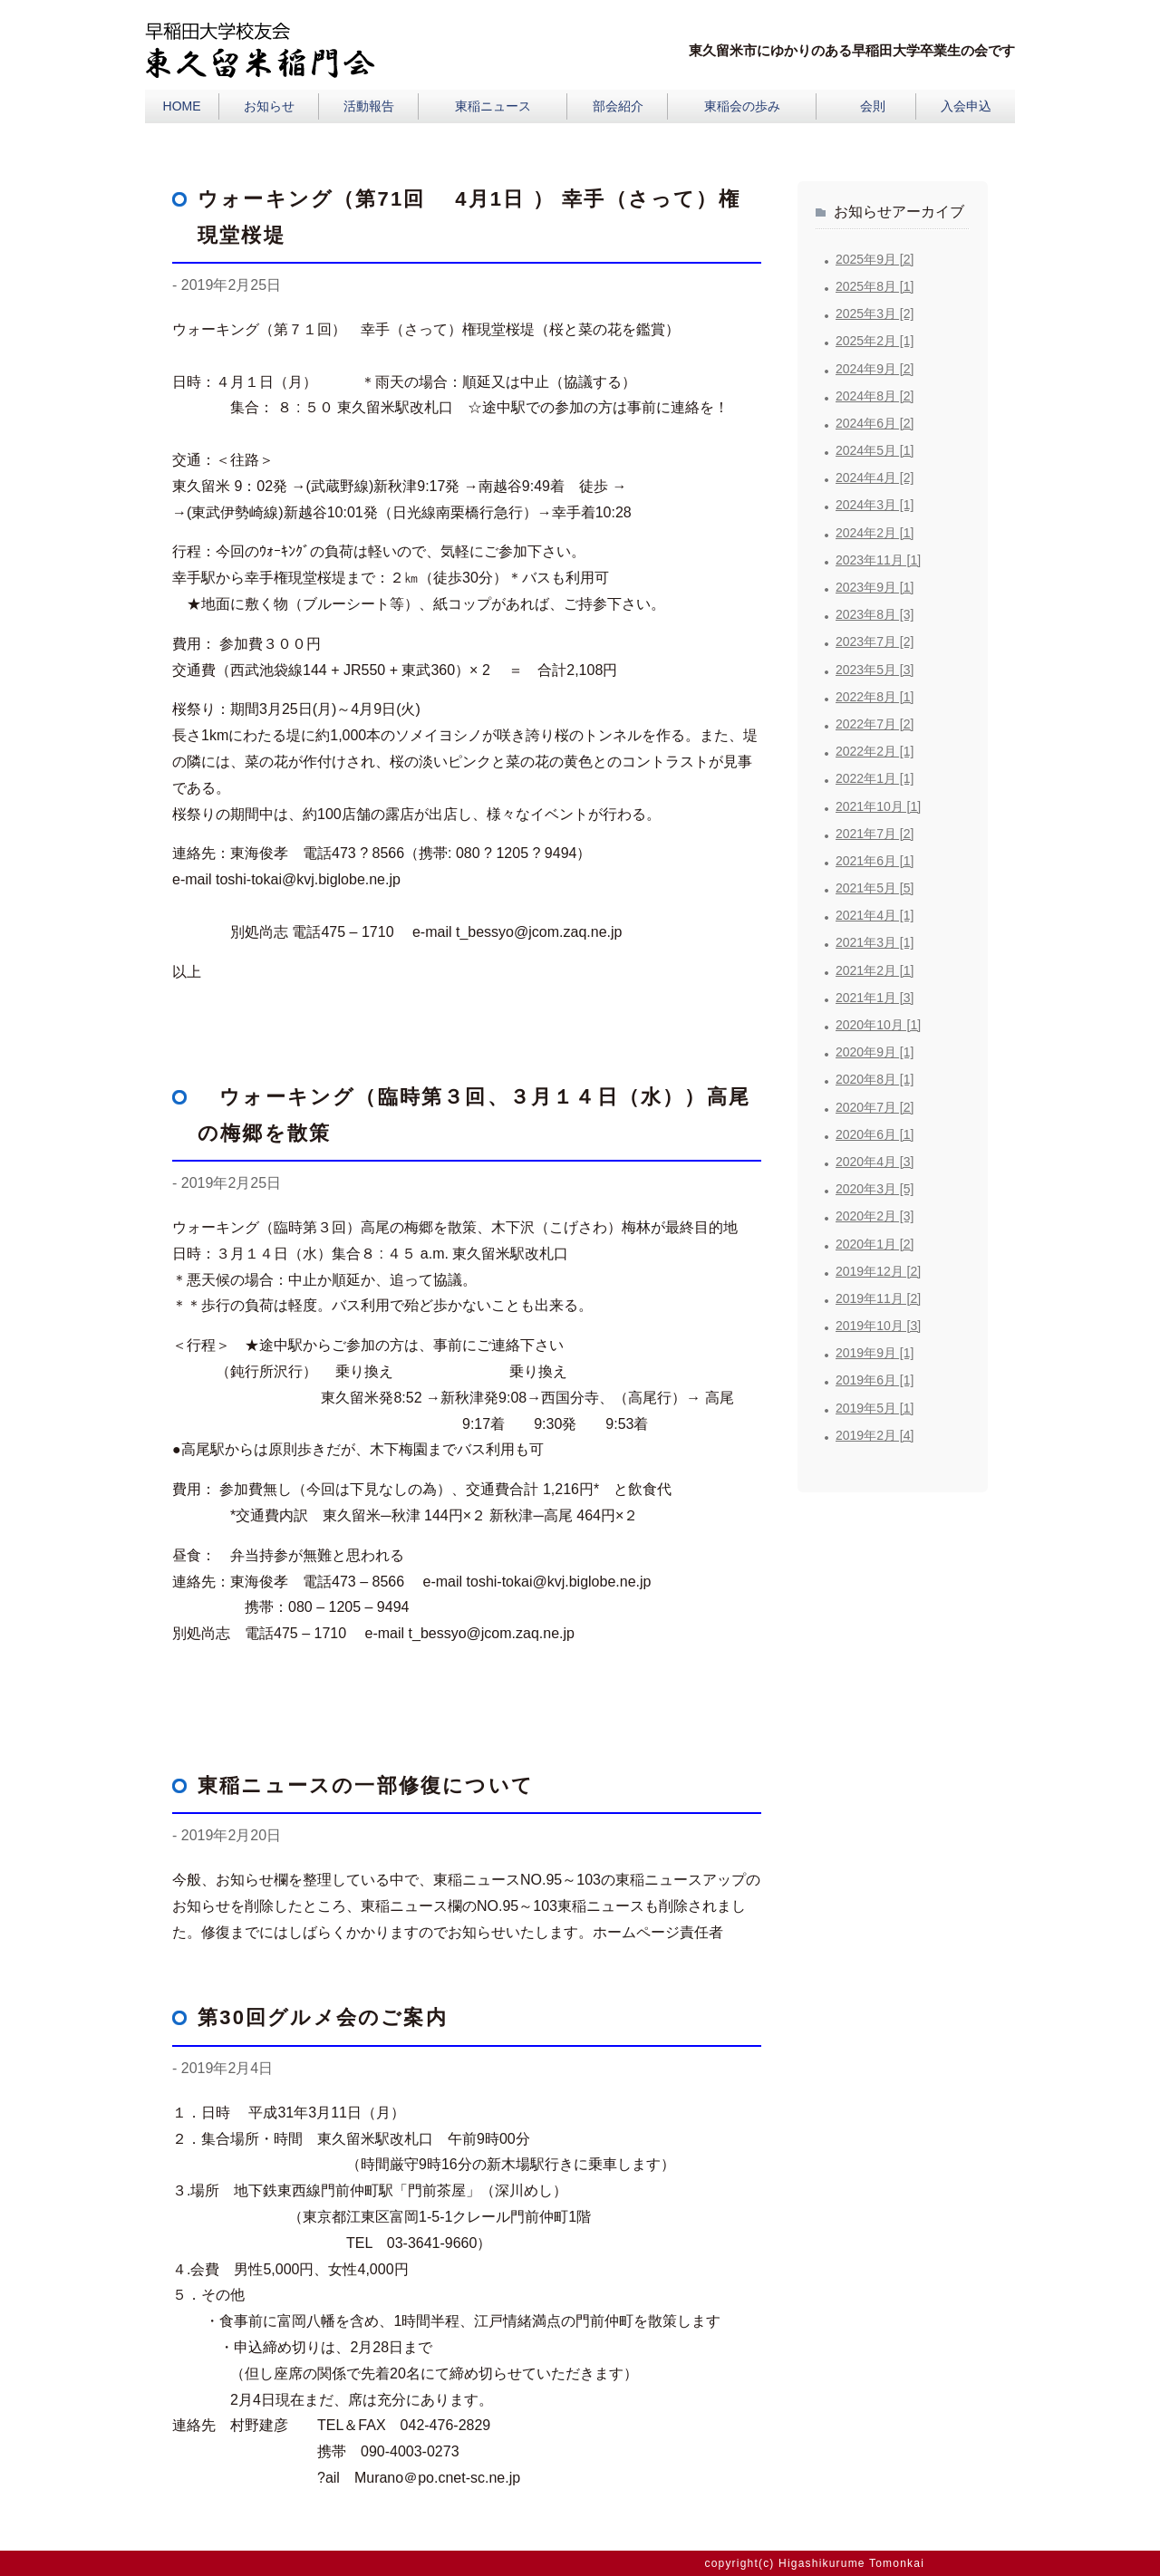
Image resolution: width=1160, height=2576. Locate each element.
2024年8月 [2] (875, 396)
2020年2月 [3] (875, 1216)
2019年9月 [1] (875, 1353)
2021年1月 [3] (875, 997)
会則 (872, 106)
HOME (182, 106)
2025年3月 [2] (875, 313)
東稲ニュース (493, 106)
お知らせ (269, 106)
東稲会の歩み (742, 106)
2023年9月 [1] (875, 587)
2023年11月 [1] (878, 560)
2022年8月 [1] (875, 697)
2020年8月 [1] (875, 1079)
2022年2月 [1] (875, 751)
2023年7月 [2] (875, 641)
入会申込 (966, 106)
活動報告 (368, 106)
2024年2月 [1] (875, 533)
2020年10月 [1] (878, 1025)
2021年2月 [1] (875, 970)
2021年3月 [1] (875, 942)
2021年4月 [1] (875, 915)
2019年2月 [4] (875, 1435)
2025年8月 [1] (875, 286)
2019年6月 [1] (875, 1380)
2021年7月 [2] (875, 833)
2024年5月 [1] (875, 450)
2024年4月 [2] (875, 477)
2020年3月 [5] (875, 1189)
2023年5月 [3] (875, 669)
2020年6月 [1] (875, 1134)
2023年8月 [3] (875, 614)
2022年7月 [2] (875, 724)
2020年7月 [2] (875, 1107)
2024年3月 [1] (875, 504)
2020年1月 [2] (875, 1244)
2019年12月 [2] (878, 1271)
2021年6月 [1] (875, 861)
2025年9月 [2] (875, 259)
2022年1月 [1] (875, 778)
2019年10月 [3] (878, 1325)
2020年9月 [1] (875, 1052)
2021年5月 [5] (875, 888)
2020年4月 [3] (875, 1161)
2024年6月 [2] (875, 423)
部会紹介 (618, 106)
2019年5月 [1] (875, 1408)
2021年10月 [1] (878, 806)
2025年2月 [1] (875, 340)
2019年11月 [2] (878, 1298)
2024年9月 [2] (875, 369)
